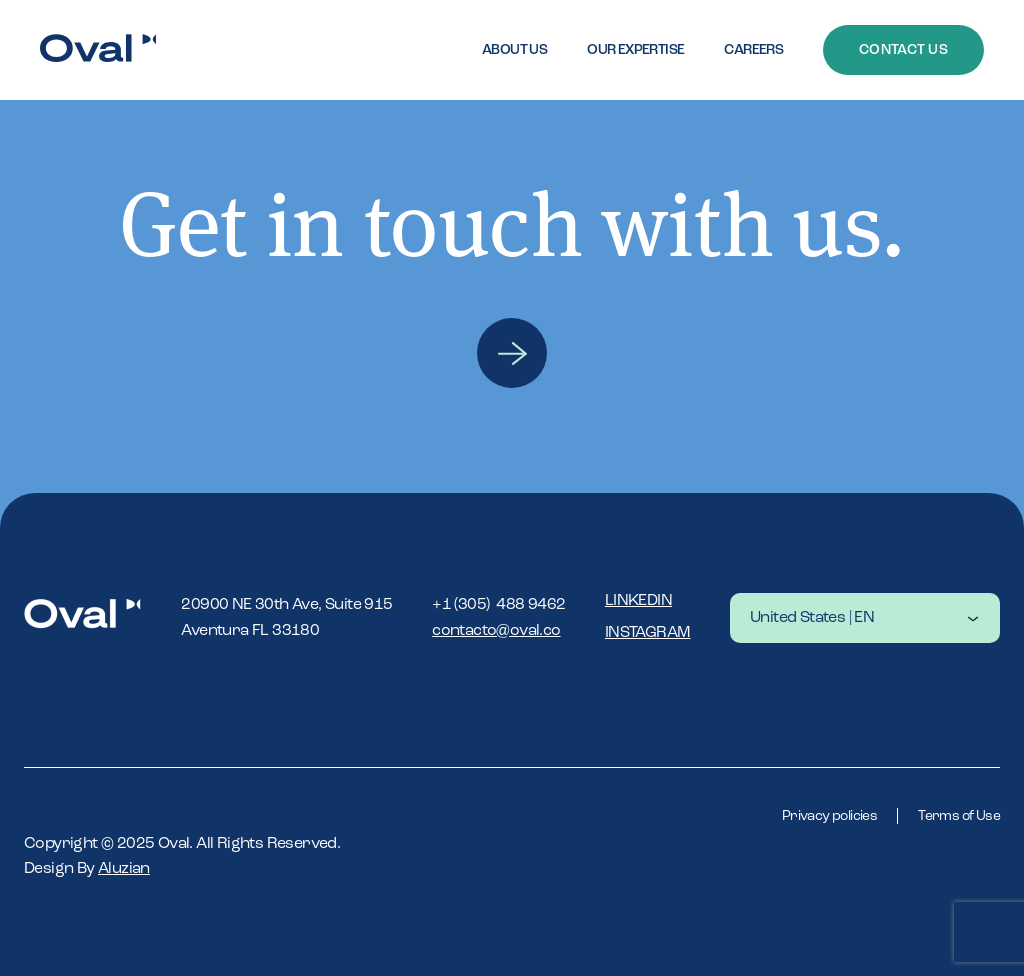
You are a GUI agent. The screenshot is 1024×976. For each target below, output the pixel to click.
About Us (514, 50)
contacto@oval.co (496, 631)
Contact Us (903, 50)
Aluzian (124, 869)
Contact (512, 353)
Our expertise (635, 50)
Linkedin (638, 601)
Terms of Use (959, 816)
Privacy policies (829, 816)
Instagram (648, 633)
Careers (753, 50)
